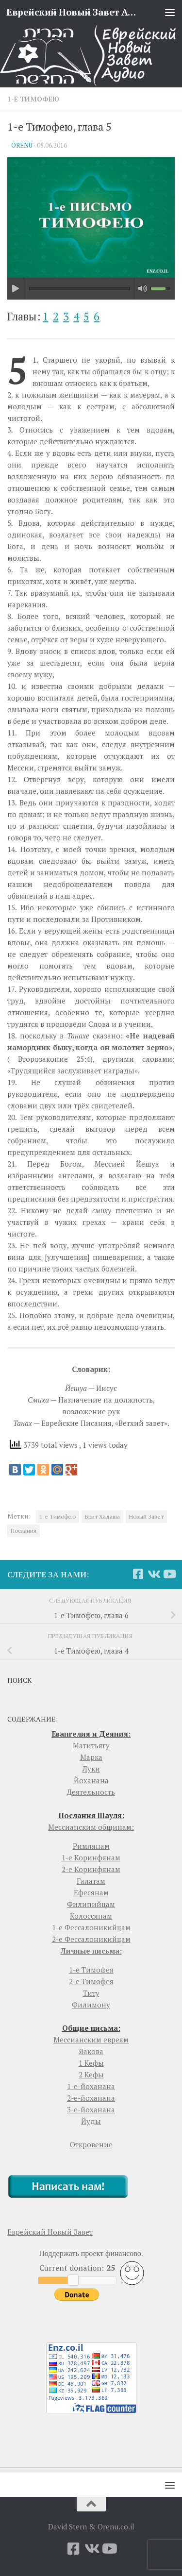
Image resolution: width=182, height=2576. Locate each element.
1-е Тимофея (91, 1969)
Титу (91, 1993)
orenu (22, 145)
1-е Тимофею (33, 98)
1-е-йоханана (91, 2086)
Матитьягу (91, 1745)
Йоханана (91, 1780)
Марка (91, 1757)
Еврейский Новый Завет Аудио (71, 12)
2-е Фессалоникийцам (91, 1939)
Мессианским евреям (91, 2039)
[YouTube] (169, 1574)
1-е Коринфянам (91, 1857)
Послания (23, 1530)
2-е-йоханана (91, 2098)
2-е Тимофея (91, 1981)
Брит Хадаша (102, 1516)
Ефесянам (91, 1892)
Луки (91, 1768)
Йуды (91, 2121)
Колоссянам (91, 1916)
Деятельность (91, 1792)
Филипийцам (91, 1904)
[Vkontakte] (153, 1574)
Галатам (91, 1881)
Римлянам (91, 1846)
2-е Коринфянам (91, 1869)
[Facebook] (138, 1574)
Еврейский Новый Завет (50, 2232)
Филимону (91, 2004)
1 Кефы (91, 2063)
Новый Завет (146, 1516)
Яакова (91, 2051)
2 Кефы (91, 2074)
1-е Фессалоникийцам (91, 1927)
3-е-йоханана (91, 2109)
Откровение (91, 2144)
